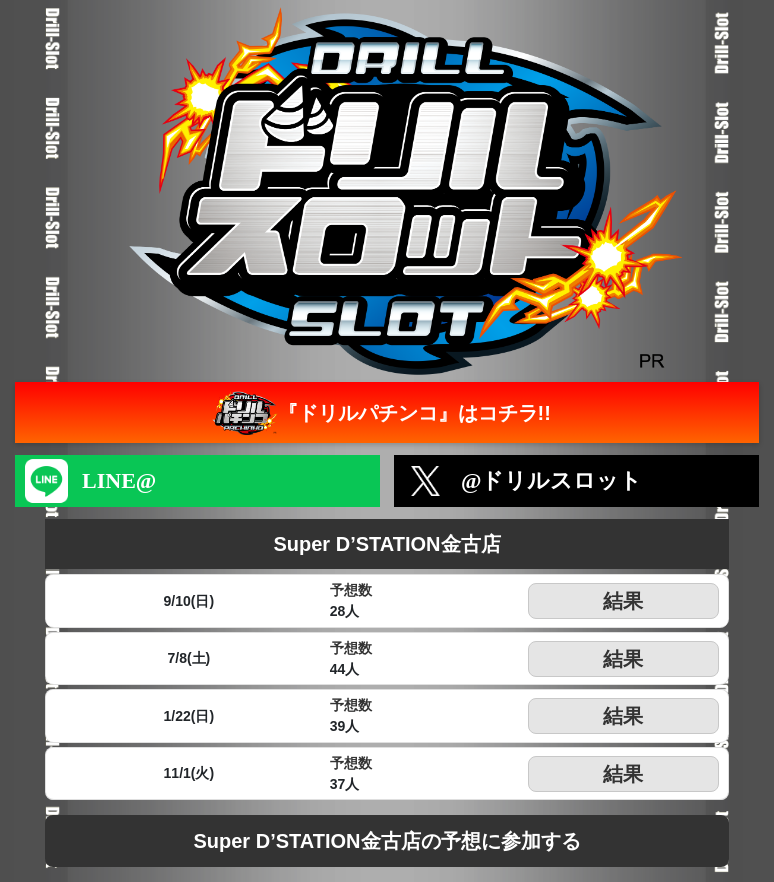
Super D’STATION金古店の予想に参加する (386, 841)
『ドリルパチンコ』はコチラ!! (379, 412)
